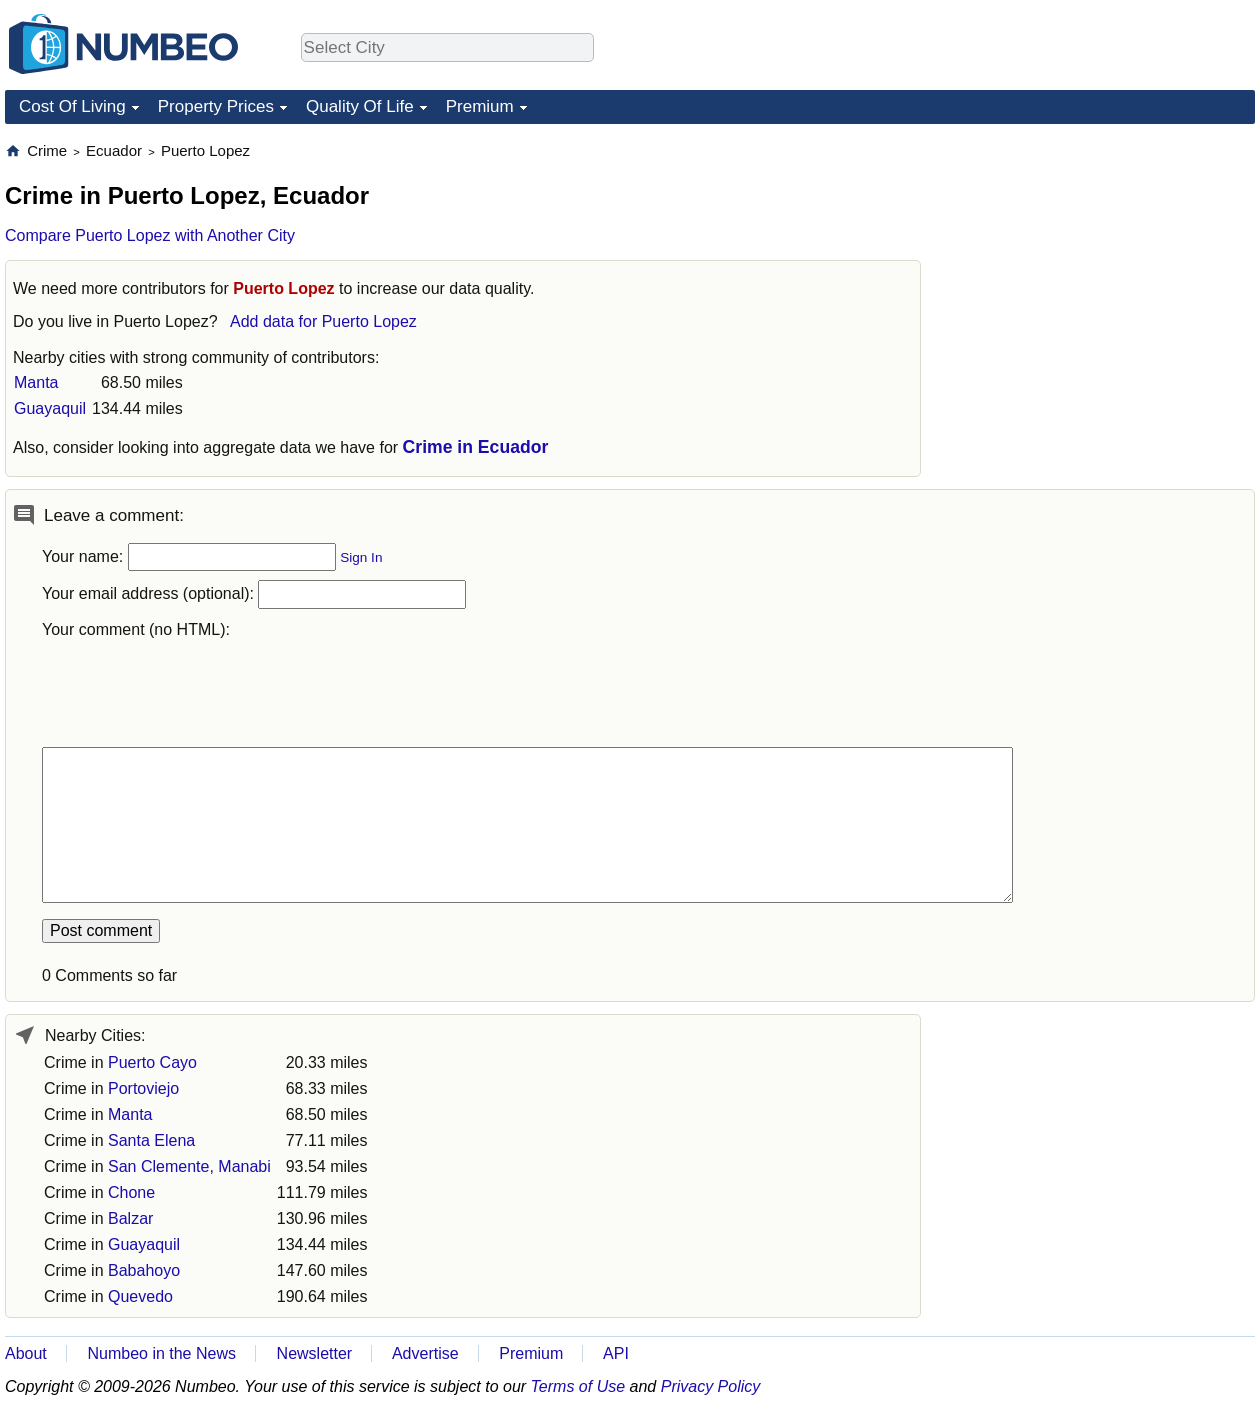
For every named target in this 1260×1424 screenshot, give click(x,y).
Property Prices (216, 106)
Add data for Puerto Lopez (323, 321)
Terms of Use (578, 1386)
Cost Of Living (72, 106)
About (26, 1353)
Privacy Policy (711, 1386)
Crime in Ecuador (476, 447)
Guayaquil (50, 408)
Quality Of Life (360, 106)
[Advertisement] (1019, 441)
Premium (480, 106)
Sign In (361, 557)
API (616, 1353)
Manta (36, 382)
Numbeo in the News (161, 1353)
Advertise (425, 1353)
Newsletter (315, 1353)
